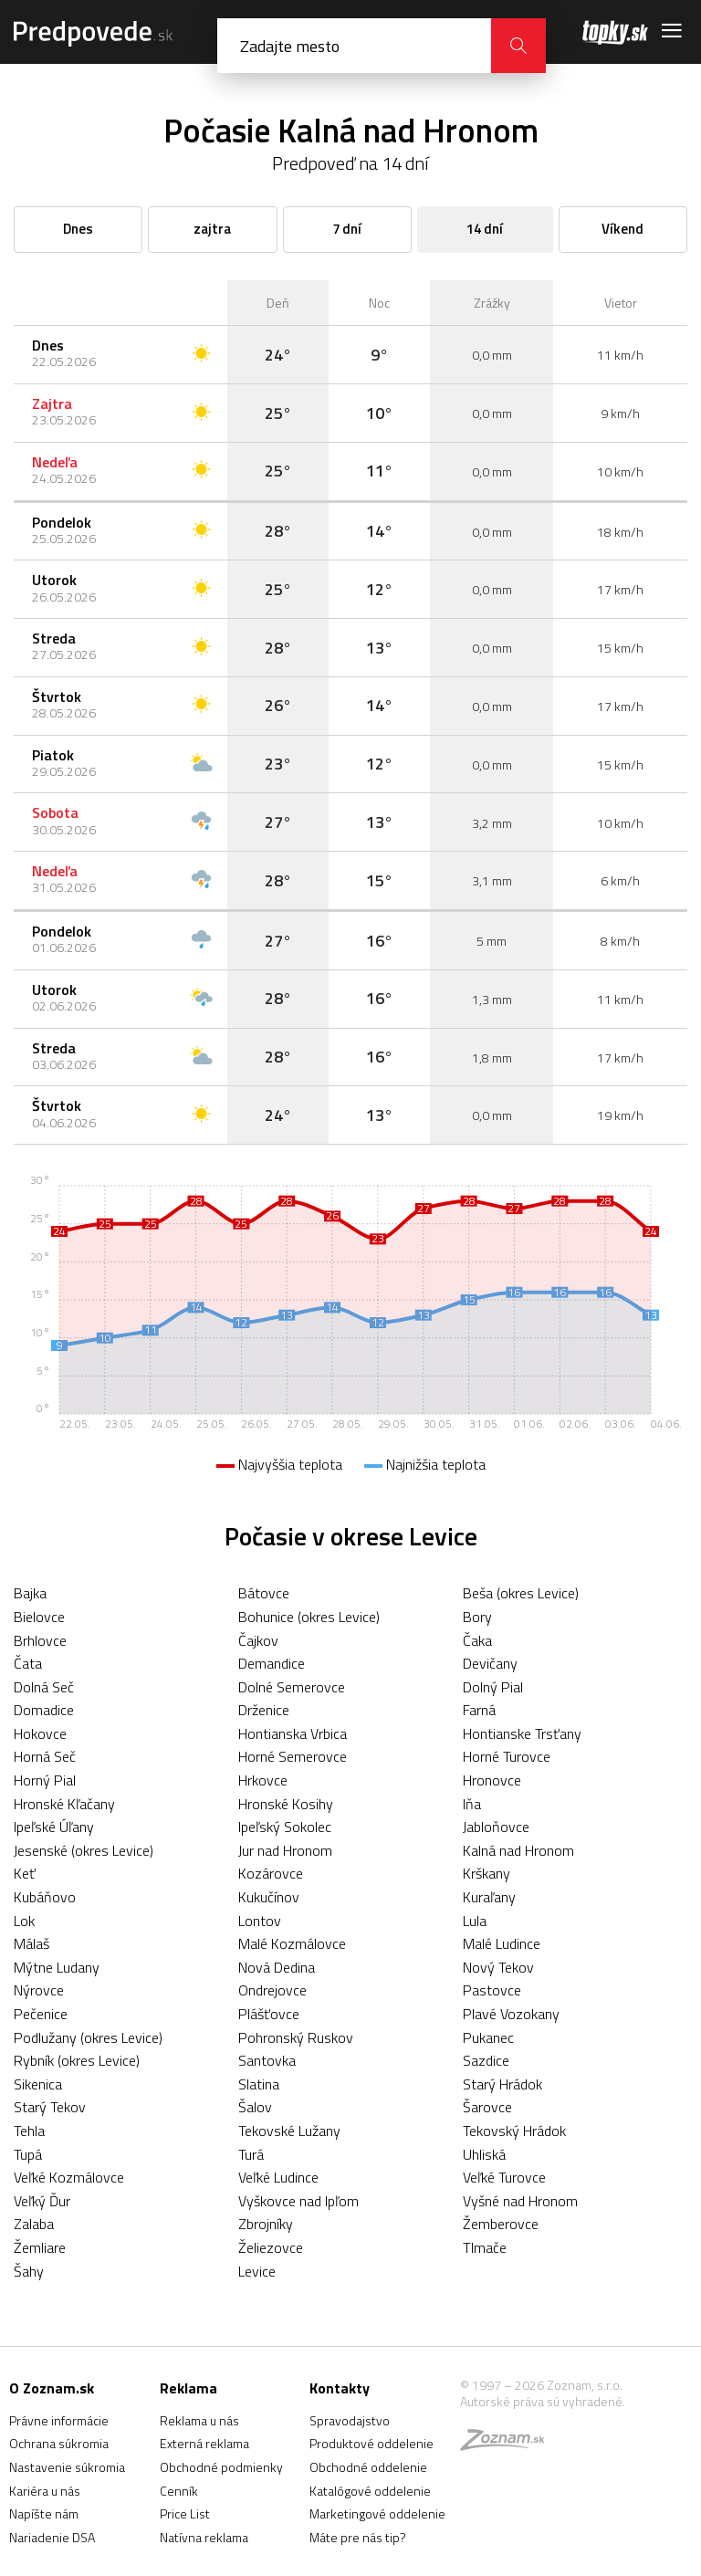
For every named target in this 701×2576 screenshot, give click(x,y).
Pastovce (492, 1990)
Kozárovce (270, 1873)
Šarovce (487, 2107)
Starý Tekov (50, 2107)
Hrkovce (263, 1780)
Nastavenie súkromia (67, 2467)
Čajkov (258, 1640)
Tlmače (485, 2247)
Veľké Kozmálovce (69, 2177)
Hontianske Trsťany (522, 1733)
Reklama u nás (199, 2420)
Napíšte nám (43, 2513)
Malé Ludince (501, 1943)
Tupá (28, 2154)
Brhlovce (40, 1640)
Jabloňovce (496, 1827)
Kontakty (339, 2388)
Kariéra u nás (44, 2490)
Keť (25, 1873)
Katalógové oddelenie (370, 2490)
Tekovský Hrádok (514, 2130)
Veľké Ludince (278, 2177)
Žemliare (40, 2247)
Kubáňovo (45, 1897)
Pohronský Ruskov (295, 2037)
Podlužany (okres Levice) (88, 2037)
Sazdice (486, 2060)
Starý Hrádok (502, 2084)
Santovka (267, 2060)
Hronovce (492, 1780)
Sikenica (38, 2084)
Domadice (44, 1710)
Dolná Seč (44, 1687)
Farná (479, 1710)
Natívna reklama (204, 2537)
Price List (185, 2513)
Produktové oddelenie (371, 2443)
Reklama (188, 2388)
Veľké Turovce (504, 2177)
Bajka (30, 1593)
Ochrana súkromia (59, 2443)
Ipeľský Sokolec (284, 1827)
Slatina (258, 2084)
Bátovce (263, 1593)
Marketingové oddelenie (377, 2513)
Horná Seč (45, 1756)
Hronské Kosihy (285, 1804)
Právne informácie (59, 2420)
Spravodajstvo (349, 2420)
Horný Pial (45, 1780)
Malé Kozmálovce (292, 1943)
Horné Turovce (506, 1756)
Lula (475, 1921)
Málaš (31, 1943)
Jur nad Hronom (285, 1850)
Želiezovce (270, 2247)
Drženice (263, 1710)
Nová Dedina (276, 1967)
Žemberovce (501, 2224)
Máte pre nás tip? (357, 2537)
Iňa (472, 1804)
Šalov (255, 2107)
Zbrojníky (265, 2224)
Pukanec (488, 2037)
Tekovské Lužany (289, 2130)
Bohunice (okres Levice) (309, 1617)
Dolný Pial (493, 1687)
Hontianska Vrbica (292, 1733)
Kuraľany (489, 1897)
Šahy (29, 2271)
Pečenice (41, 2014)
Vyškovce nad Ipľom (298, 2201)
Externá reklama (204, 2443)
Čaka (477, 1640)
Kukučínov (268, 1897)
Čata (28, 1663)
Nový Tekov (498, 1967)
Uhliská (484, 2154)
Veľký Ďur (42, 2201)
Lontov (259, 1921)
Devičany (490, 1663)
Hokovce (40, 1733)
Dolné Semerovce (291, 1687)
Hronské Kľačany (64, 1804)
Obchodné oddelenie (368, 2467)
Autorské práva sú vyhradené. (542, 2401)
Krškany (486, 1873)
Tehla (29, 2130)
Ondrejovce (272, 1990)
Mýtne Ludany (56, 1967)
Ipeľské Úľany (54, 1827)
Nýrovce (39, 1990)
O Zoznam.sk (51, 2388)
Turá (251, 2154)
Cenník (179, 2490)
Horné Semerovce (292, 1756)
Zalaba (34, 2224)
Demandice (271, 1663)
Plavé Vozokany (511, 2014)
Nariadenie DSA (52, 2537)
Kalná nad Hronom (518, 1850)
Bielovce (39, 1617)
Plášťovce (268, 2014)
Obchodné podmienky (221, 2467)
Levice (257, 2271)
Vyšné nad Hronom (520, 2201)
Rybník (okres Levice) (77, 2060)
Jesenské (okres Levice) (83, 1850)
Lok (24, 1921)
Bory (477, 1617)
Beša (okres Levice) (521, 1593)
